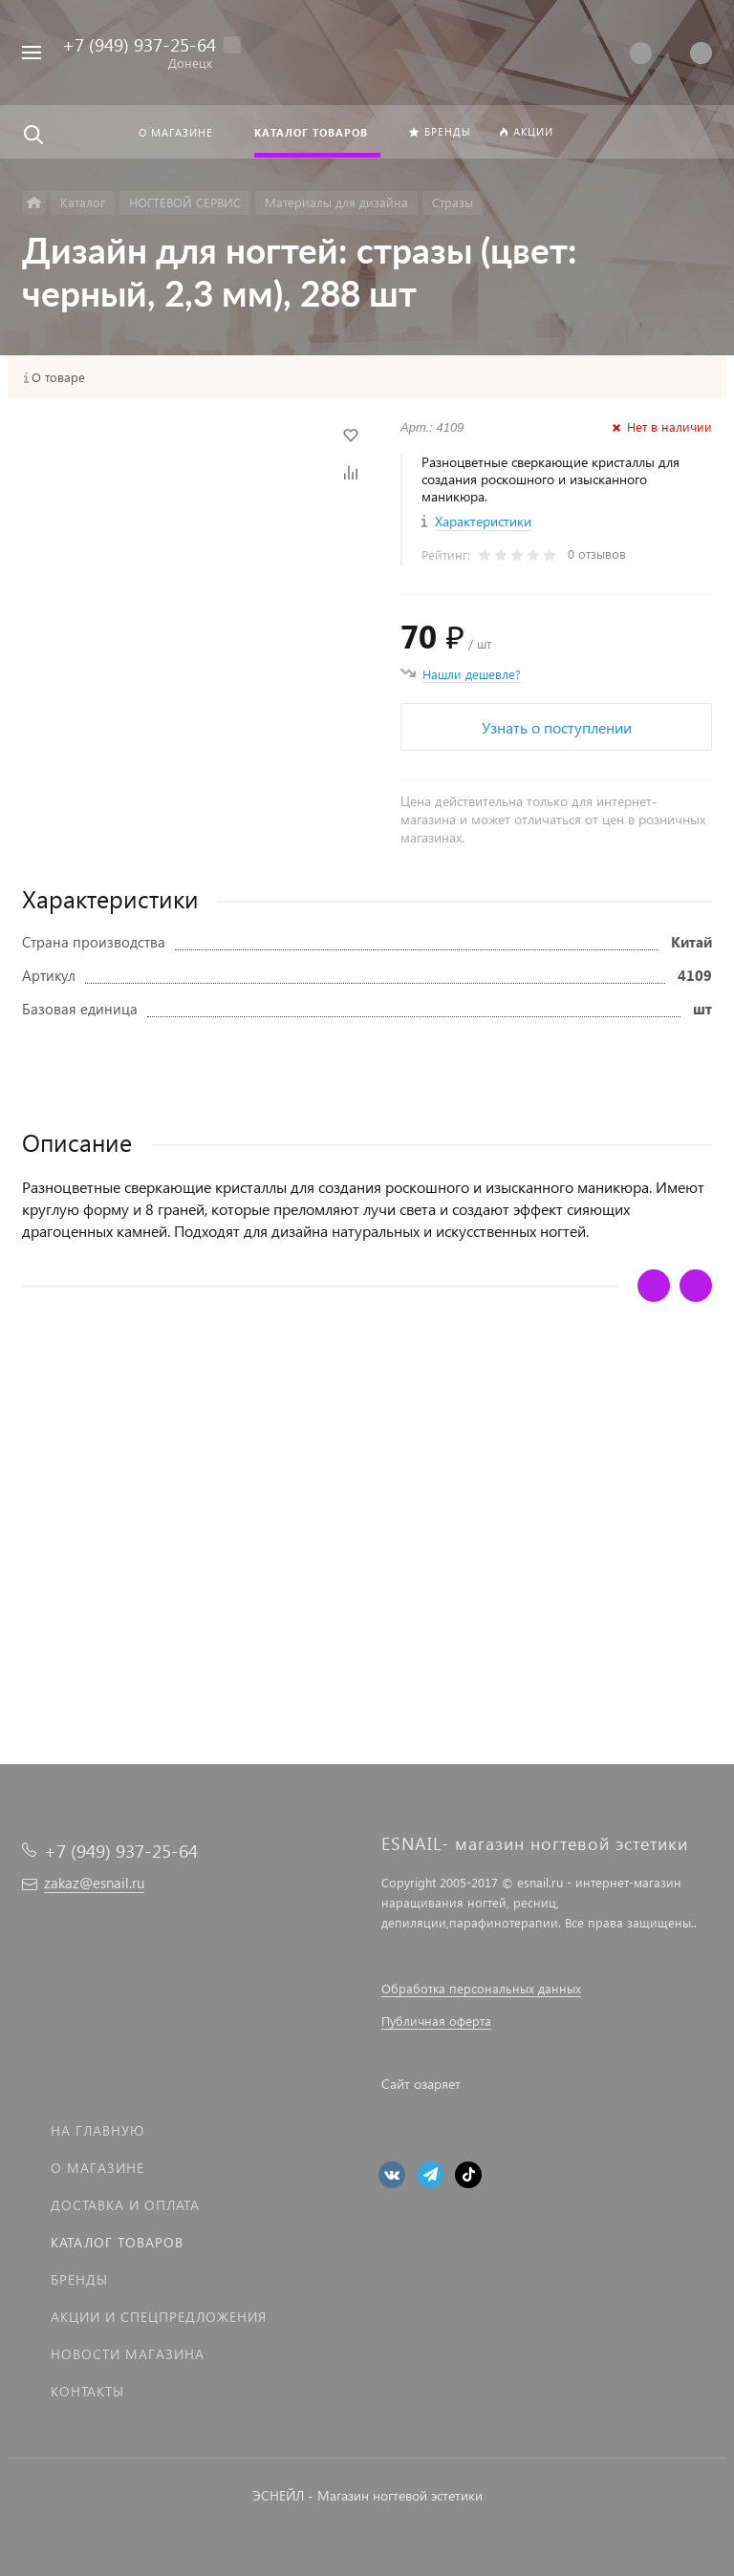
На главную (97, 2130)
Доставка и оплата (125, 2205)
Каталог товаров (117, 2242)
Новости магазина (128, 2354)
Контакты (87, 2391)
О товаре (58, 377)
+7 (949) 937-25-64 (139, 44)
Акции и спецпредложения (159, 2317)
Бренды (79, 2279)
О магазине (97, 2168)
